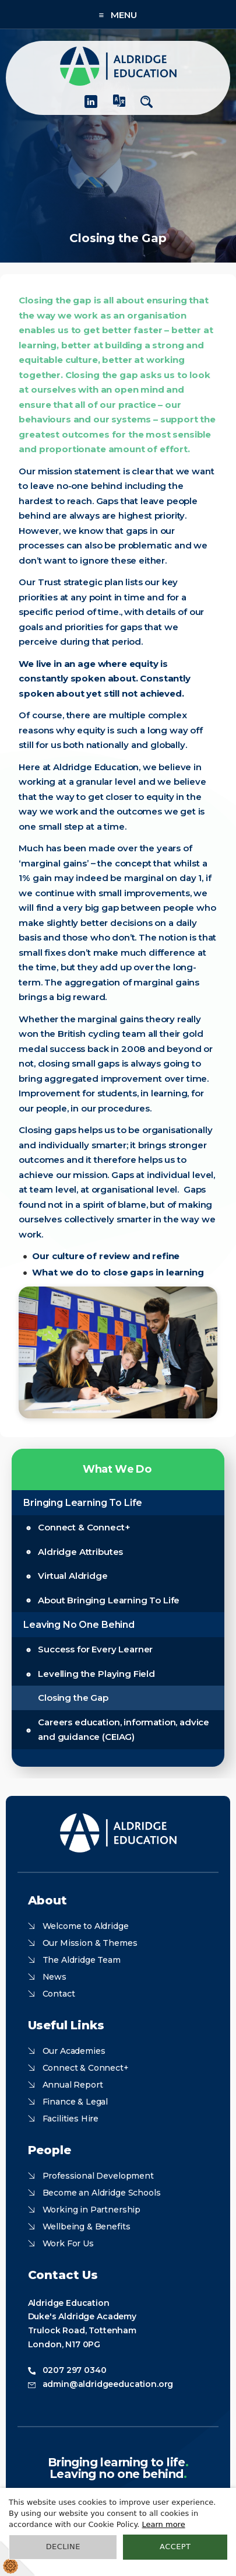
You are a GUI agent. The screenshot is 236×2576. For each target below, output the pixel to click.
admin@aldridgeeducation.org (108, 2384)
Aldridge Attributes (80, 1551)
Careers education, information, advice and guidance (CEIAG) (123, 1730)
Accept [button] (175, 2546)
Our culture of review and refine (105, 1255)
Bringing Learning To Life (82, 1502)
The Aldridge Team (82, 1960)
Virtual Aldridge (72, 1575)
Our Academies (74, 2051)
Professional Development (98, 2175)
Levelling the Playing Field (96, 1673)
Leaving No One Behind (79, 1624)
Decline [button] (63, 2546)
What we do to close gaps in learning (117, 1272)
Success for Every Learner (95, 1649)
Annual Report (73, 2084)
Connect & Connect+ (84, 1527)
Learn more (163, 2524)
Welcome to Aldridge (86, 1926)
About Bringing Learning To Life (108, 1600)
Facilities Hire (71, 2118)
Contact (59, 1993)
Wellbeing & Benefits (87, 2226)
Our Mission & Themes (90, 1943)
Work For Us (68, 2243)
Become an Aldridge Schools (102, 2192)
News (54, 1977)
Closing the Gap (73, 1697)
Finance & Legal (75, 2101)
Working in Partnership (91, 2209)
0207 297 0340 (75, 2370)
